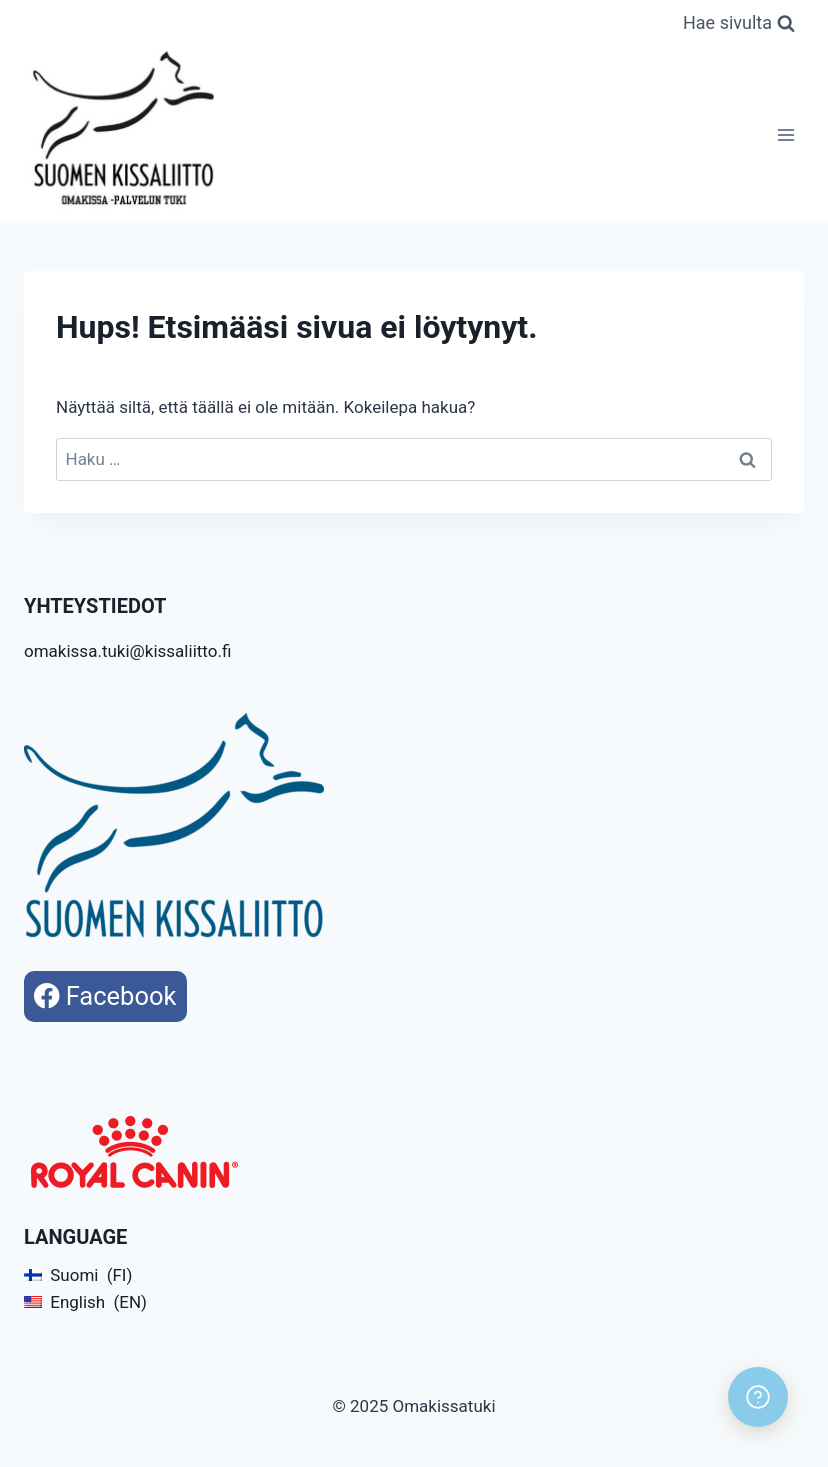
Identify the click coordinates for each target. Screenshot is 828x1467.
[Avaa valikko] (785, 134)
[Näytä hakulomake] (739, 23)
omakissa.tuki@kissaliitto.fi (127, 651)
